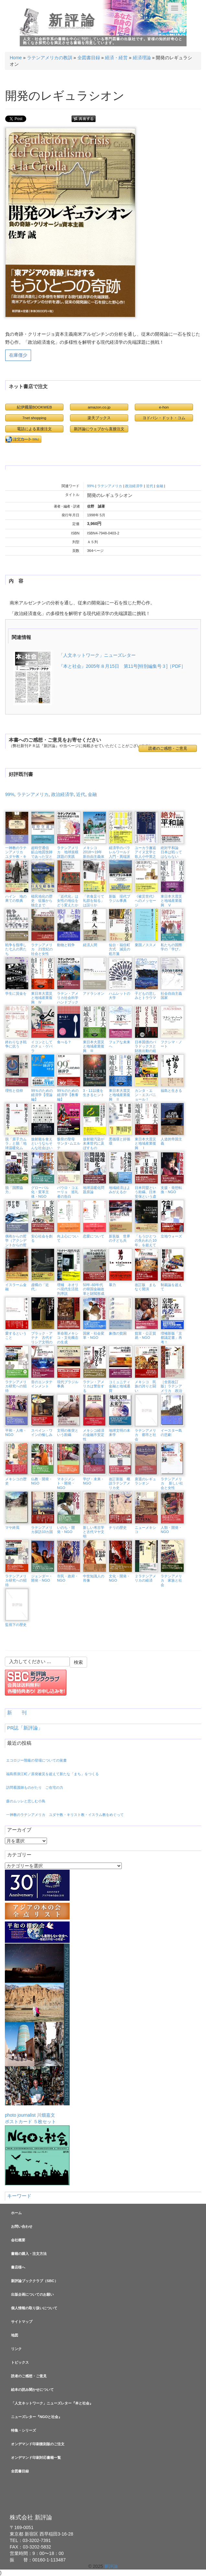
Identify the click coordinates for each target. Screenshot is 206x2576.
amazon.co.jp (99, 407)
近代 (149, 486)
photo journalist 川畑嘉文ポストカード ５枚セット (37, 2033)
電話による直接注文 (34, 429)
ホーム (16, 2213)
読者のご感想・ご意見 (167, 748)
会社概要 (18, 2240)
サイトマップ (21, 2322)
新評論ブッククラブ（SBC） (34, 2281)
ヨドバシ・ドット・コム (164, 418)
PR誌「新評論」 (25, 1727)
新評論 (73, 20)
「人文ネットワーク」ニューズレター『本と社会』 (52, 2403)
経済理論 (142, 57)
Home (16, 57)
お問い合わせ (21, 2226)
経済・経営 (116, 57)
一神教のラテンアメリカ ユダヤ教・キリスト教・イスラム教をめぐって (65, 1815)
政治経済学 (134, 486)
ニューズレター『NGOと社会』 (36, 2417)
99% (90, 486)
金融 (159, 486)
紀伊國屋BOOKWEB (34, 407)
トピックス (20, 2362)
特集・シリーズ (23, 2430)
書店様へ (18, 2267)
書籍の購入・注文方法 (29, 2254)
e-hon (164, 407)
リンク (16, 2349)
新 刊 (17, 1712)
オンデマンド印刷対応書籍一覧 (36, 2457)
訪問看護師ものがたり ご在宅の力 (34, 1787)
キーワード (19, 2196)
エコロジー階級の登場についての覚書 (36, 1760)
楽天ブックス (99, 418)
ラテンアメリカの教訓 (49, 57)
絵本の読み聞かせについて (32, 2389)
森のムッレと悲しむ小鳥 (25, 1801)
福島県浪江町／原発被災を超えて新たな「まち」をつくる (52, 1774)
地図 (14, 2335)
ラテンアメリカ (109, 486)
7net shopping (34, 418)
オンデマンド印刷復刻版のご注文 (37, 2444)
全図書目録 (88, 57)
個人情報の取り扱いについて (34, 2308)
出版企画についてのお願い (32, 2294)
